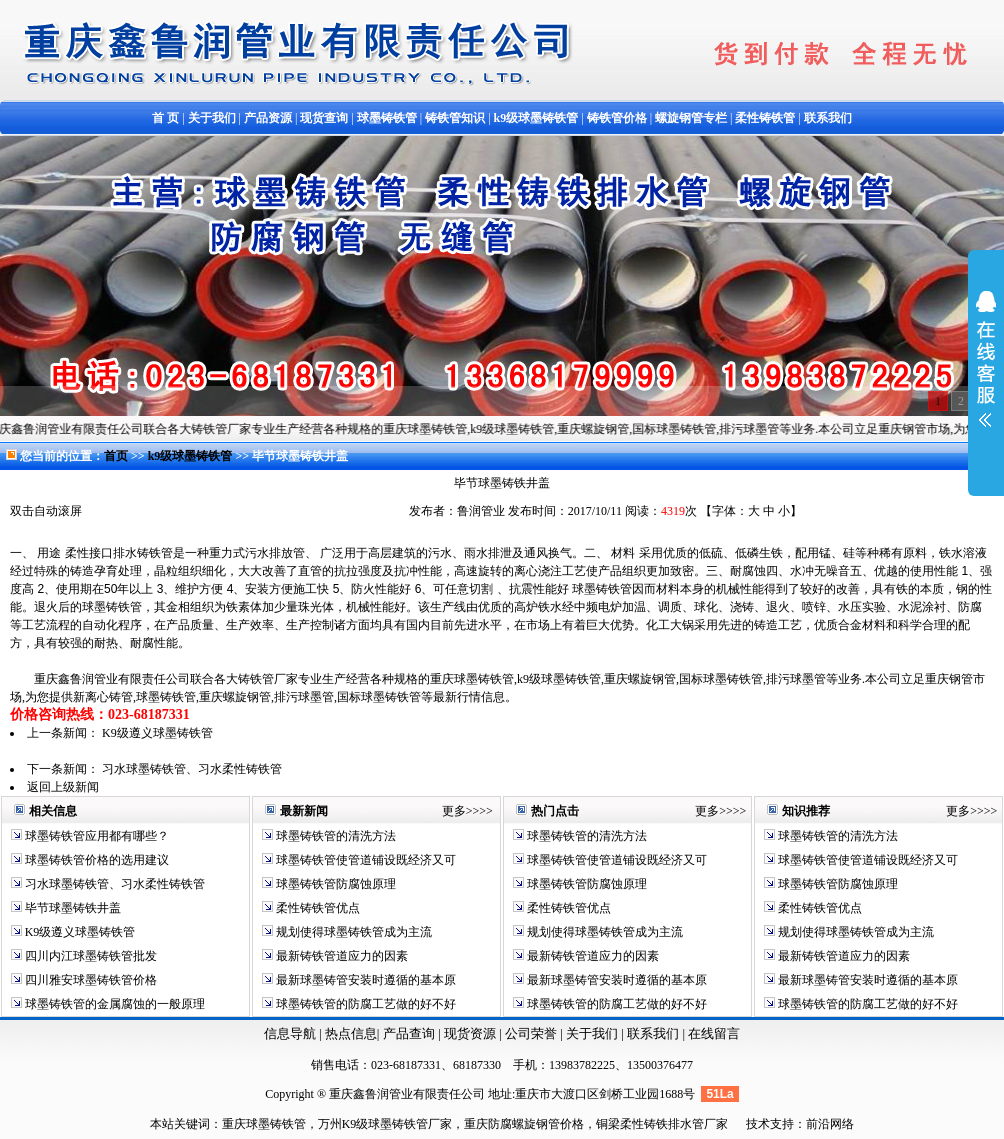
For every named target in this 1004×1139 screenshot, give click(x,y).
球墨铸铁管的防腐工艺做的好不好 (364, 1004)
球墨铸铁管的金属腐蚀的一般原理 (113, 1004)
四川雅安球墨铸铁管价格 (89, 980)
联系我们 (654, 1033)
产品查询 (410, 1033)
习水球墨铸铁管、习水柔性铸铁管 (192, 769)
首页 (116, 456)
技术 (758, 1124)
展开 (986, 372)
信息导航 (290, 1033)
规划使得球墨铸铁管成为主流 (352, 932)
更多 (454, 811)
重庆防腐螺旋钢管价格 (524, 1124)
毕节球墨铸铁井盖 (71, 908)
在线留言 (714, 1033)
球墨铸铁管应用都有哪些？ (95, 836)
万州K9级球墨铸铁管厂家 (385, 1124)
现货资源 (470, 1033)
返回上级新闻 (63, 787)
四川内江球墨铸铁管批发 (89, 956)
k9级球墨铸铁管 (192, 456)
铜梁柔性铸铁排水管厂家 (662, 1124)
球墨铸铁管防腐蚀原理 (334, 884)
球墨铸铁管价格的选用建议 (95, 860)
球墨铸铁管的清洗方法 (334, 836)
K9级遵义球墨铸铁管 (157, 733)
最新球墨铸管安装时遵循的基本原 (364, 980)
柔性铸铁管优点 (316, 908)
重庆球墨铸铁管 (264, 1124)
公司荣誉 (532, 1033)
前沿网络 (830, 1124)
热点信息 (351, 1033)
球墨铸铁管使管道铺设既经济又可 (364, 860)
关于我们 (592, 1033)
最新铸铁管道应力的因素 (340, 956)
